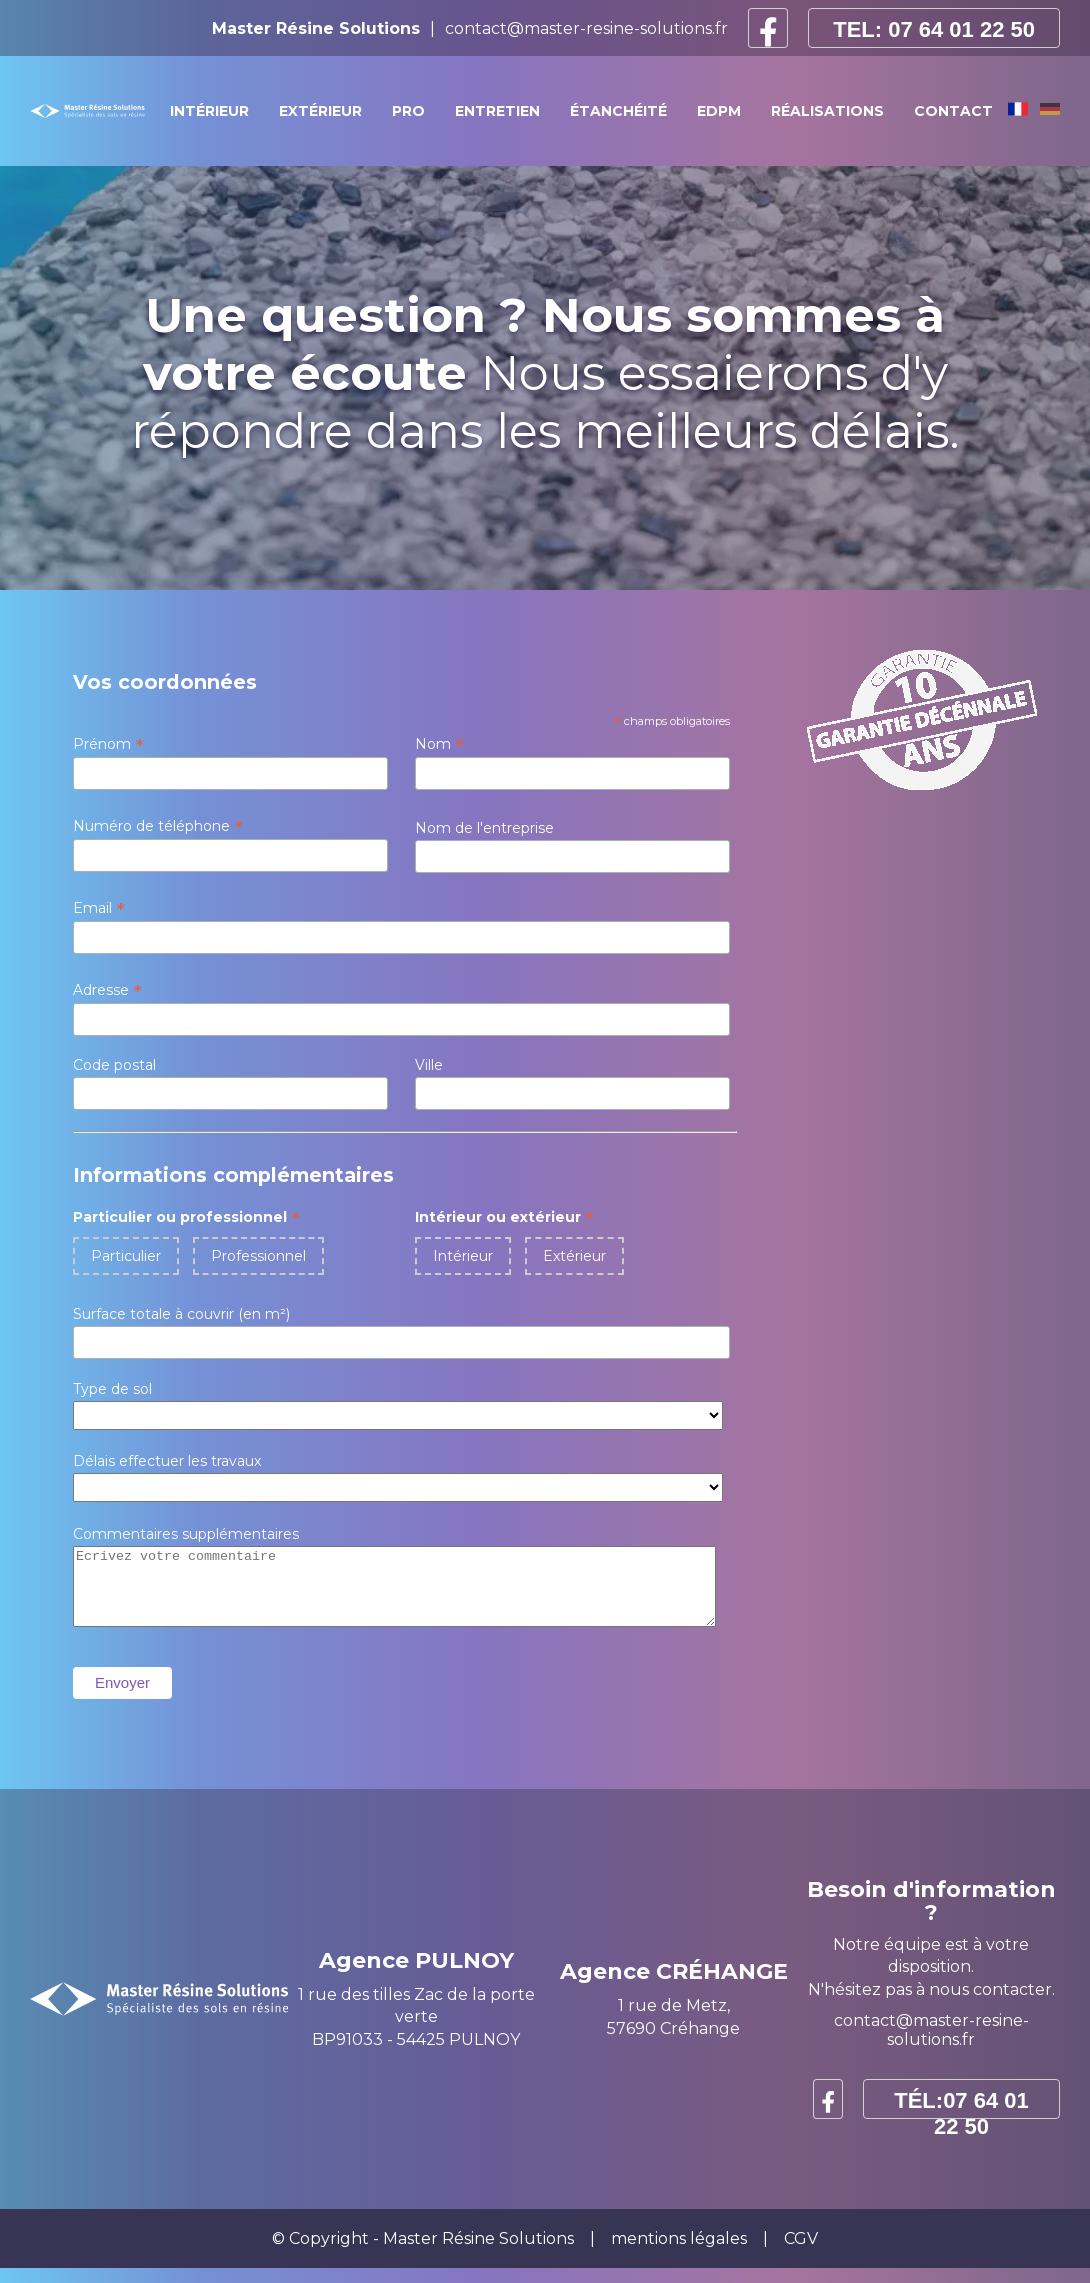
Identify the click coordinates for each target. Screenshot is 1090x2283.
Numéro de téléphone (158, 826)
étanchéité (618, 111)
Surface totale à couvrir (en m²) (181, 1314)
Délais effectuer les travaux (167, 1461)
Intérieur (463, 1256)
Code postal (114, 1065)
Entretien (497, 111)
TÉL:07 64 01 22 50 (961, 2118)
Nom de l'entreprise (484, 828)
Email (99, 908)
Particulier (126, 1256)
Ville (429, 1065)
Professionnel (258, 1256)
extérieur (320, 111)
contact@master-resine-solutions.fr (586, 28)
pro (408, 111)
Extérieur (574, 1256)
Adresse (107, 990)
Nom (439, 744)
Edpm (719, 111)
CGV (801, 2253)
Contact (953, 111)
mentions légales (679, 2253)
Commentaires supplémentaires (186, 1534)
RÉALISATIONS (827, 111)
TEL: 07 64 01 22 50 (934, 29)
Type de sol (112, 1389)
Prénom (108, 744)
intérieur (209, 111)
